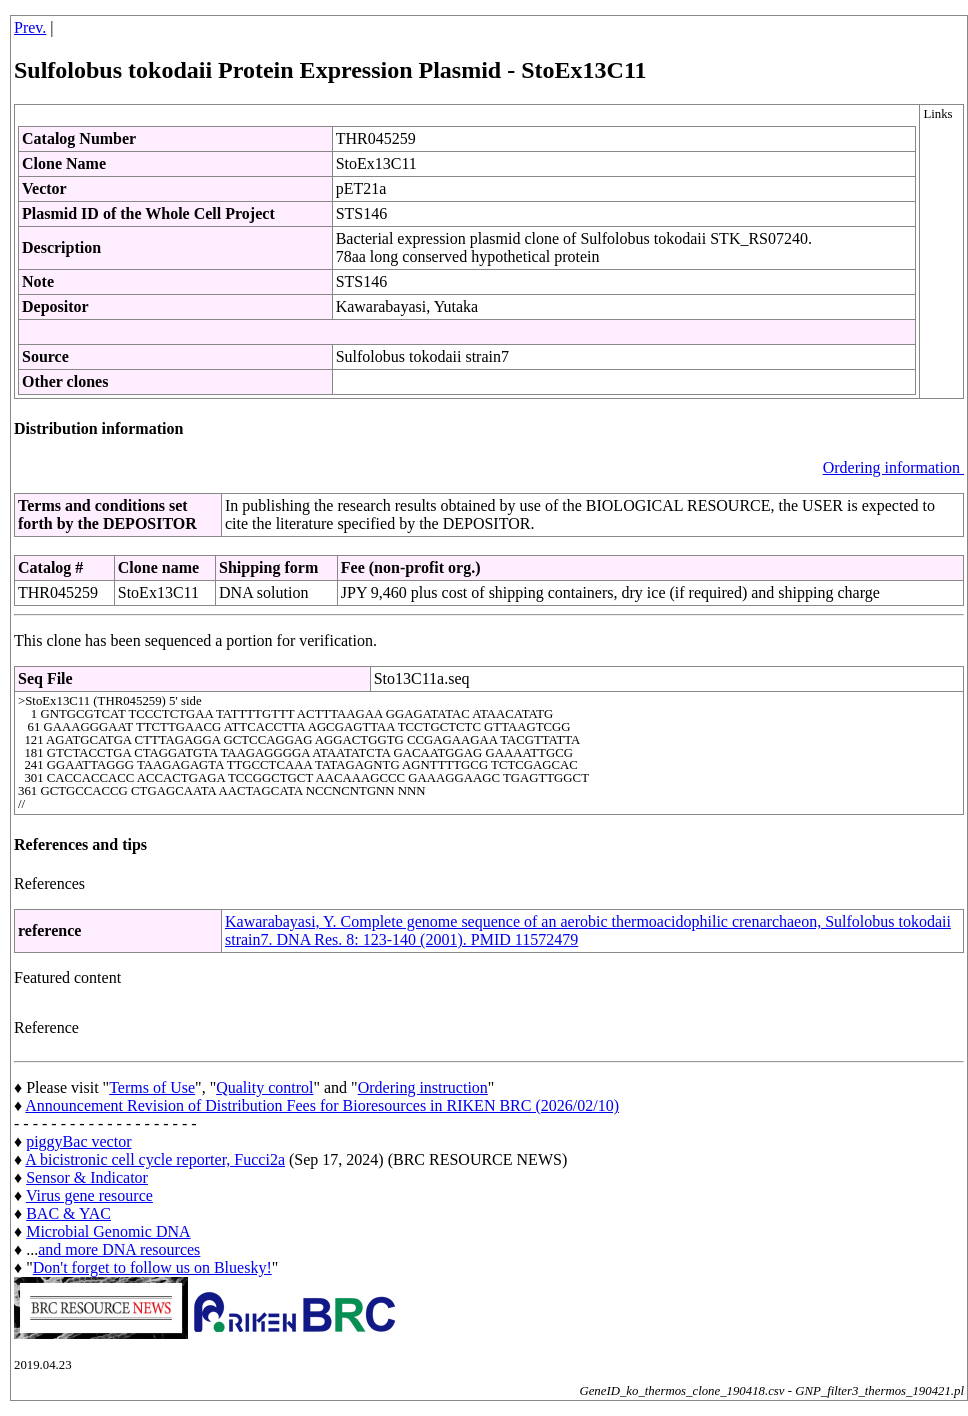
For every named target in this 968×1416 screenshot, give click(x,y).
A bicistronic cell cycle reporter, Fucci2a (155, 1159)
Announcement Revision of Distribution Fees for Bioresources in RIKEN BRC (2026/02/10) (322, 1105)
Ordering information (893, 467)
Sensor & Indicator (87, 1177)
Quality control (264, 1087)
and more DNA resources (119, 1249)
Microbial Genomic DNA (108, 1231)
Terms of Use (152, 1087)
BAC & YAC (68, 1213)
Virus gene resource (89, 1195)
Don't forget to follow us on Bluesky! (152, 1267)
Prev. (30, 27)
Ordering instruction (423, 1087)
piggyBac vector (78, 1141)
